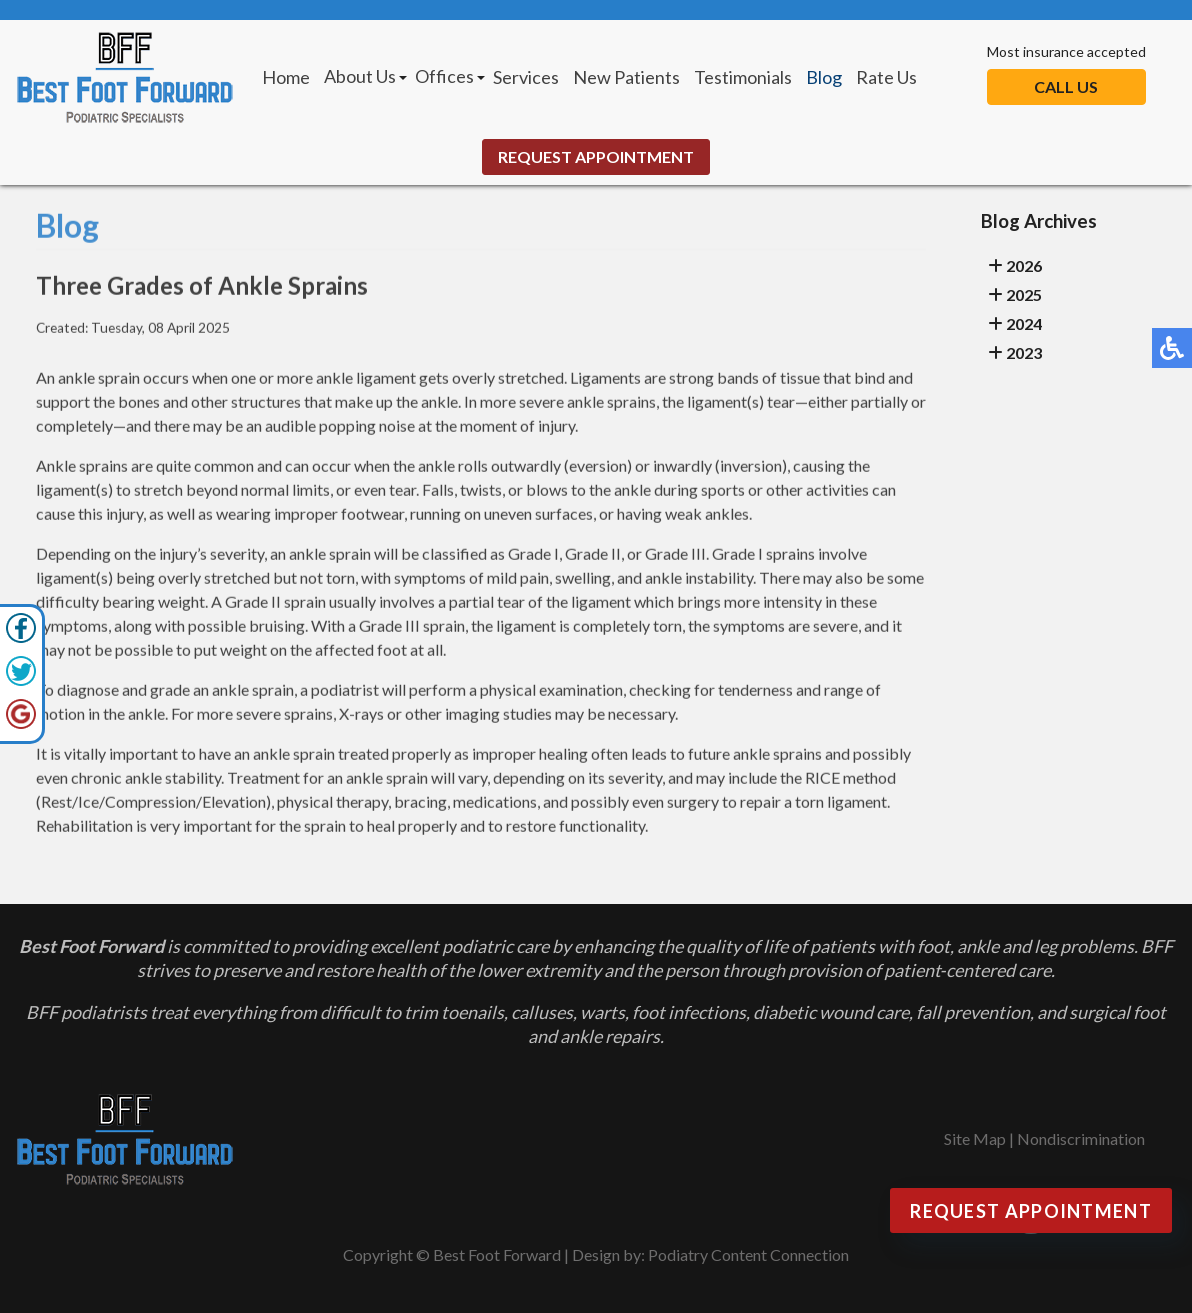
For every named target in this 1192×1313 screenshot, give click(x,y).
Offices (444, 76)
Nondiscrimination (1081, 1138)
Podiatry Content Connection (748, 1254)
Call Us (1066, 86)
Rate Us (886, 77)
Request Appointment (596, 156)
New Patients (626, 77)
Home (286, 77)
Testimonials (743, 77)
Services (526, 77)
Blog (824, 77)
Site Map (975, 1138)
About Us (360, 76)
